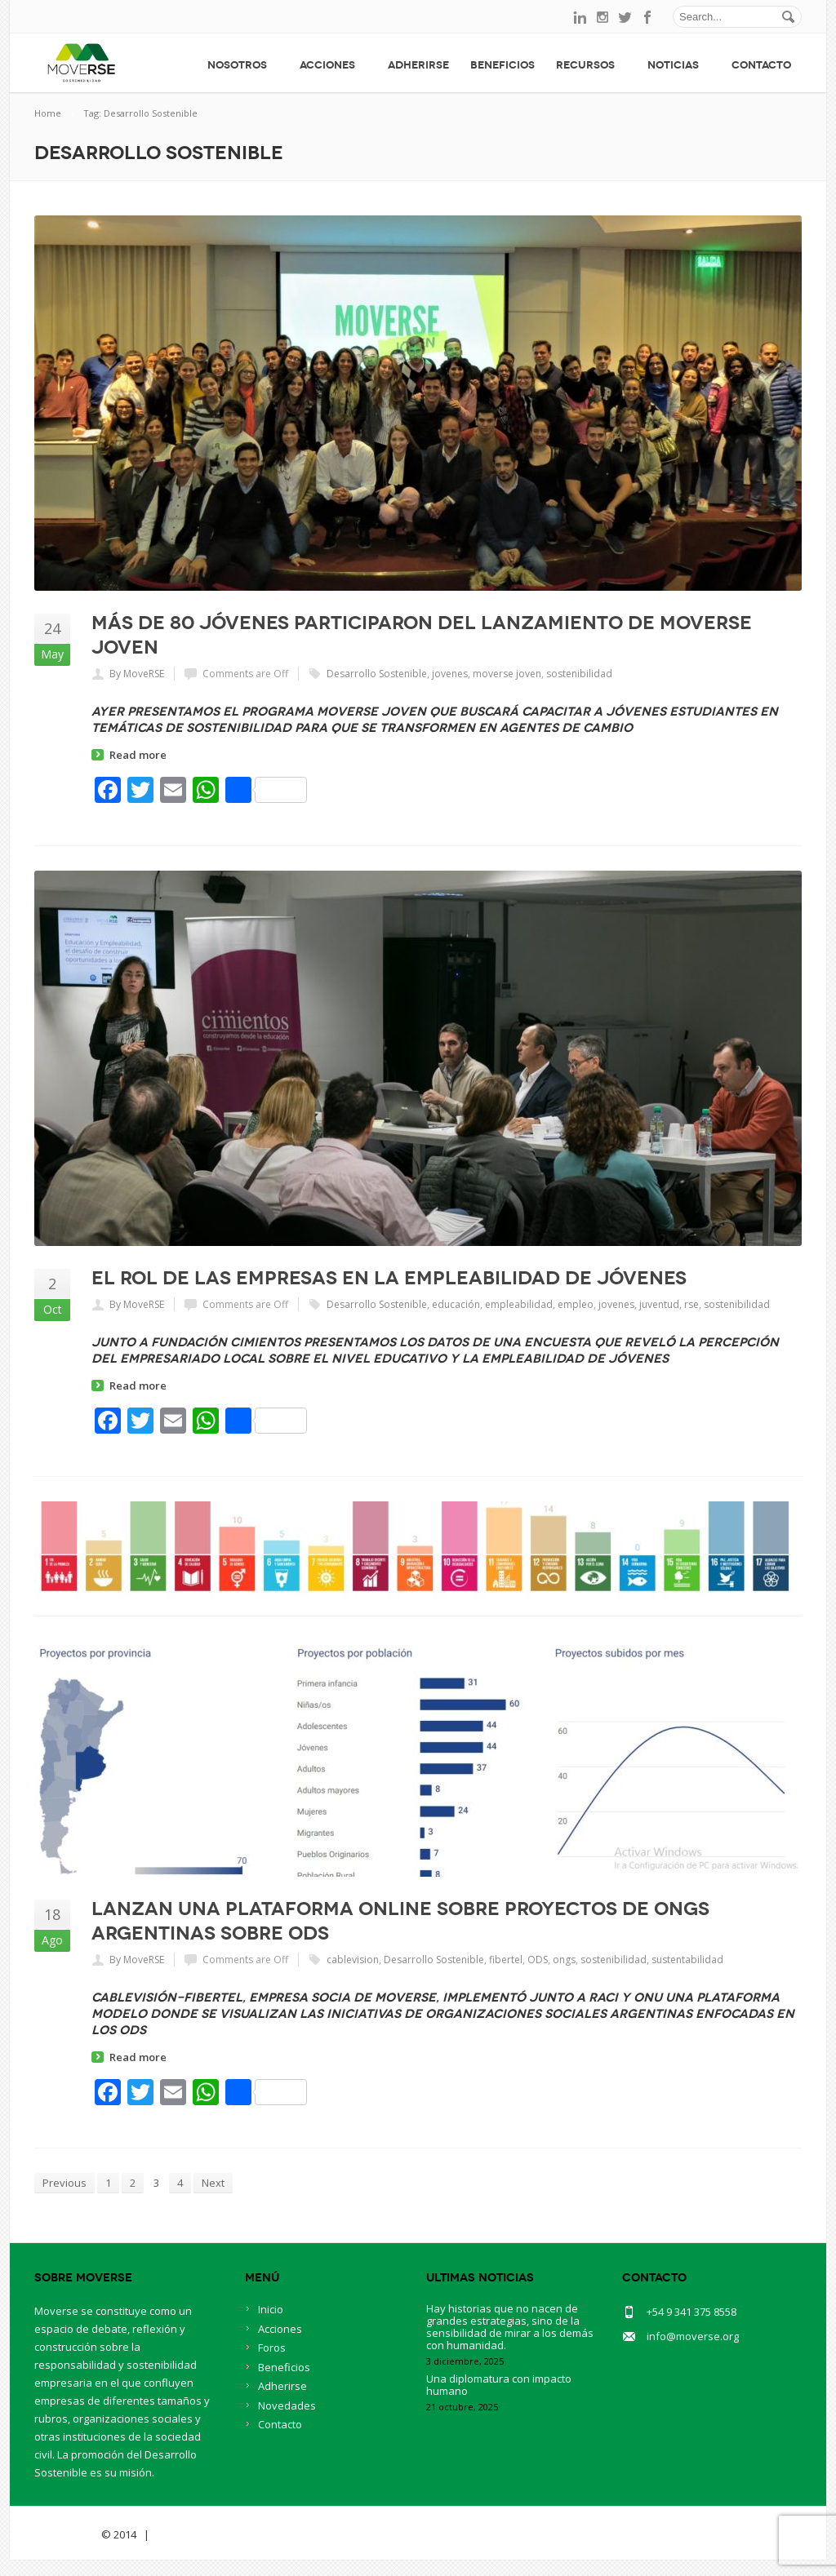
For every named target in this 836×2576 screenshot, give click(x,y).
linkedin (579, 17)
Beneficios (502, 65)
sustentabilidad (687, 1959)
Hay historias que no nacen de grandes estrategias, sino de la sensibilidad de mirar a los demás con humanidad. (510, 2343)
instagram (602, 17)
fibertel (505, 1959)
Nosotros (242, 65)
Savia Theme (66, 2550)
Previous (64, 2182)
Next (213, 2182)
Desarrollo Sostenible (377, 674)
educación (456, 1304)
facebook (648, 17)
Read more (138, 754)
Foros (272, 2364)
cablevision (353, 1959)
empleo (576, 1304)
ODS (537, 1959)
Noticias (678, 65)
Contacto (761, 65)
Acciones (333, 65)
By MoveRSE (136, 674)
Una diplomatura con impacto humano (498, 2401)
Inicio (270, 2325)
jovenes (450, 674)
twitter (625, 17)
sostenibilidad (579, 674)
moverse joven (507, 674)
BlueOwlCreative (198, 2550)
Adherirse (418, 65)
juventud (659, 1304)
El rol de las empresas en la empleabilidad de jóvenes (389, 1277)
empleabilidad (519, 1304)
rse (691, 1304)
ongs (564, 1959)
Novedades (287, 2421)
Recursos (591, 65)
